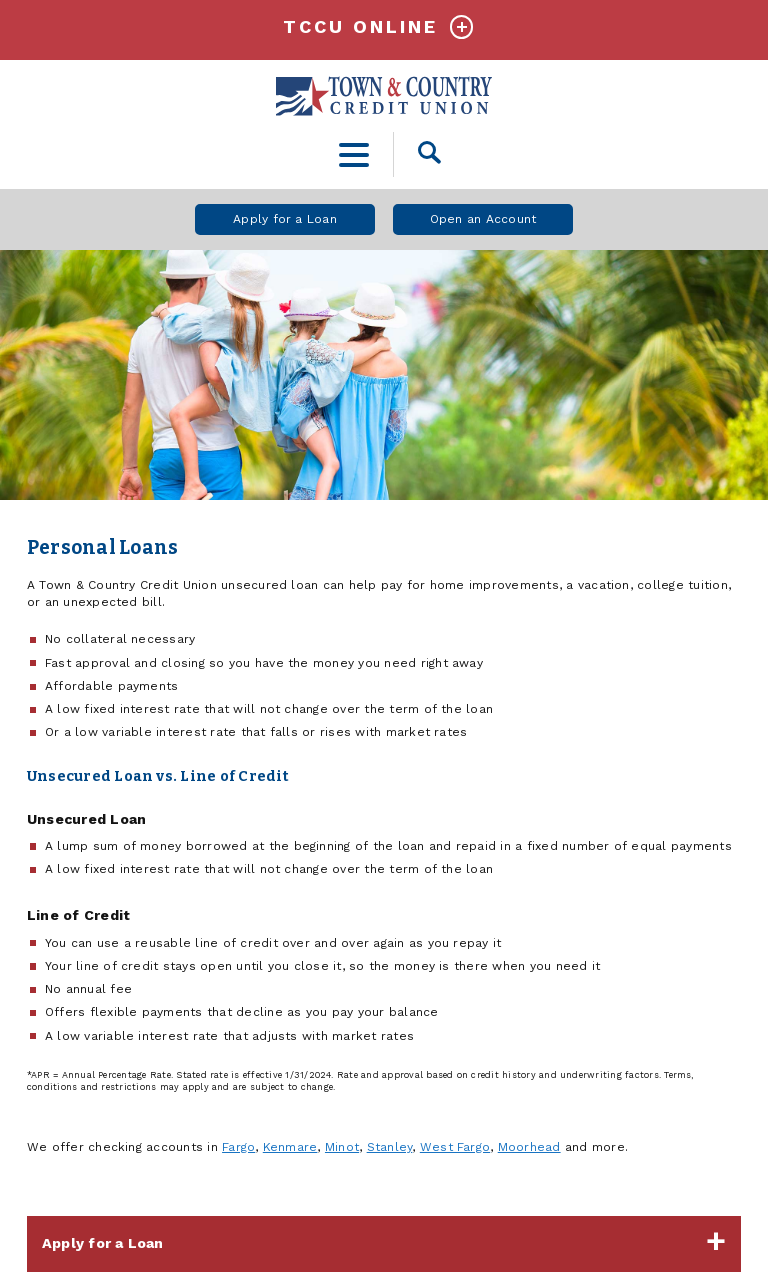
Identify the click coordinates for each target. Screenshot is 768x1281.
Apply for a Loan (285, 219)
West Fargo (455, 1147)
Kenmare (290, 1147)
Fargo (238, 1147)
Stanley (390, 1147)
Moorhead (529, 1147)
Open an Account (483, 219)
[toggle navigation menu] (354, 154)
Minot (342, 1147)
